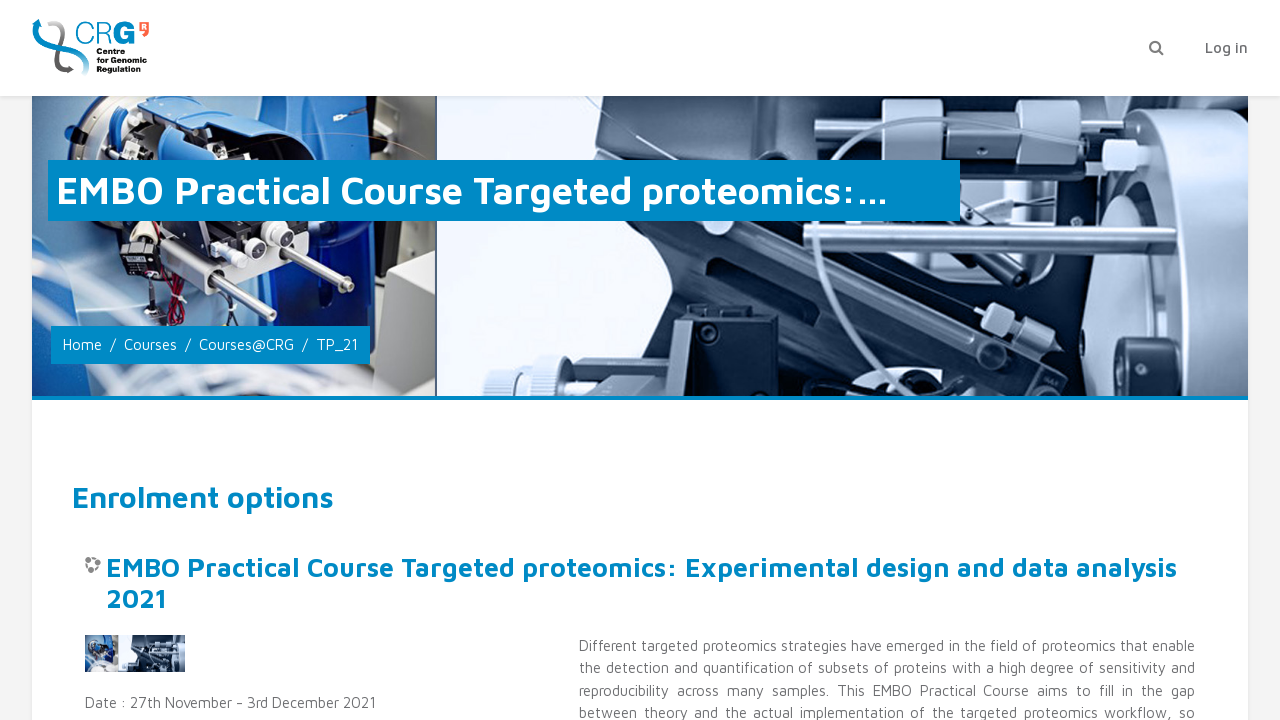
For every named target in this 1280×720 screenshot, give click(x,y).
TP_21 (337, 344)
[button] (1156, 48)
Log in (1226, 47)
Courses (150, 344)
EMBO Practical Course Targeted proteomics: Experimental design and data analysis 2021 (641, 583)
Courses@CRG (246, 344)
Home (82, 344)
